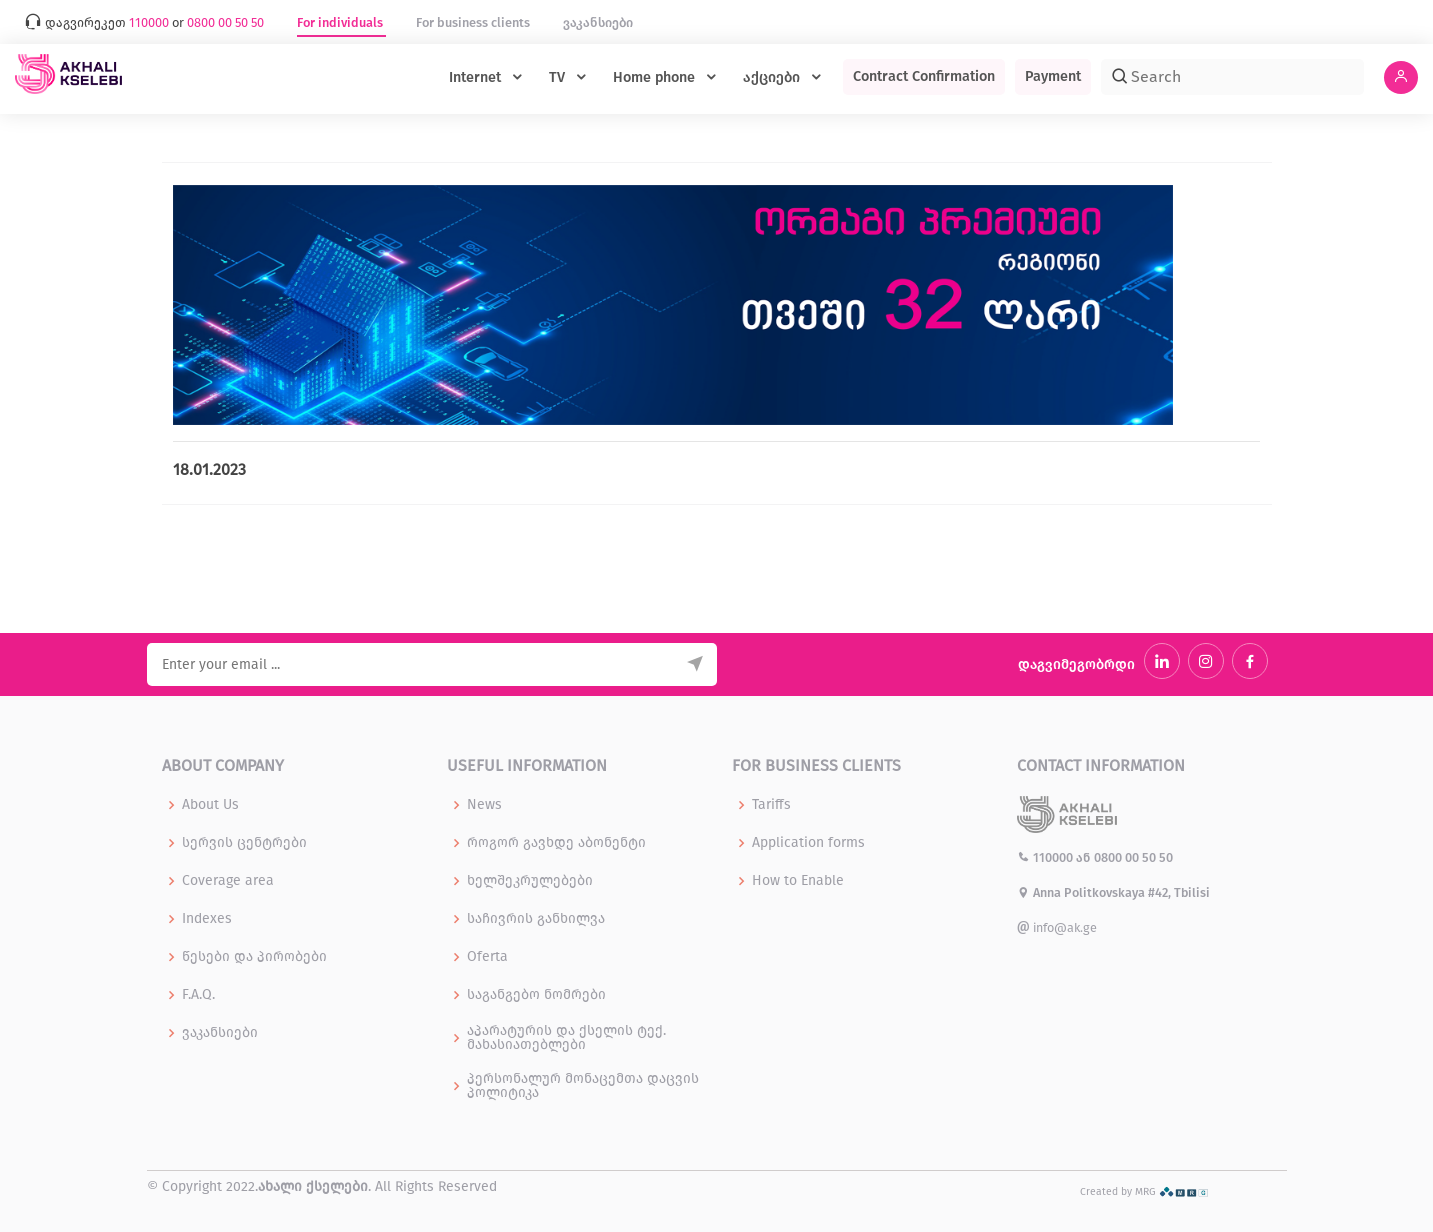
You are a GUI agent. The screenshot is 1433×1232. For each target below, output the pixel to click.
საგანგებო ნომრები (536, 995)
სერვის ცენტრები (244, 843)
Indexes (207, 919)
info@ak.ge (1057, 927)
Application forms (808, 843)
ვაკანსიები (598, 22)
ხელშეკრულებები (530, 881)
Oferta (487, 957)
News (484, 805)
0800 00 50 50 (1133, 857)
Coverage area (228, 881)
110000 (1046, 857)
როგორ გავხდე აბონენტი (556, 843)
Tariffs (771, 805)
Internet (477, 77)
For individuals (341, 22)
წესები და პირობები (254, 957)
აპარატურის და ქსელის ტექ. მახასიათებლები (566, 1038)
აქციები (773, 77)
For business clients (474, 22)
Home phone (656, 77)
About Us (210, 805)
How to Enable (798, 881)
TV (559, 77)
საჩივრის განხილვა (536, 919)
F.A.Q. (198, 995)
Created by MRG (1144, 1191)
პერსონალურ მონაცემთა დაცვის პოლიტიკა (583, 1086)
